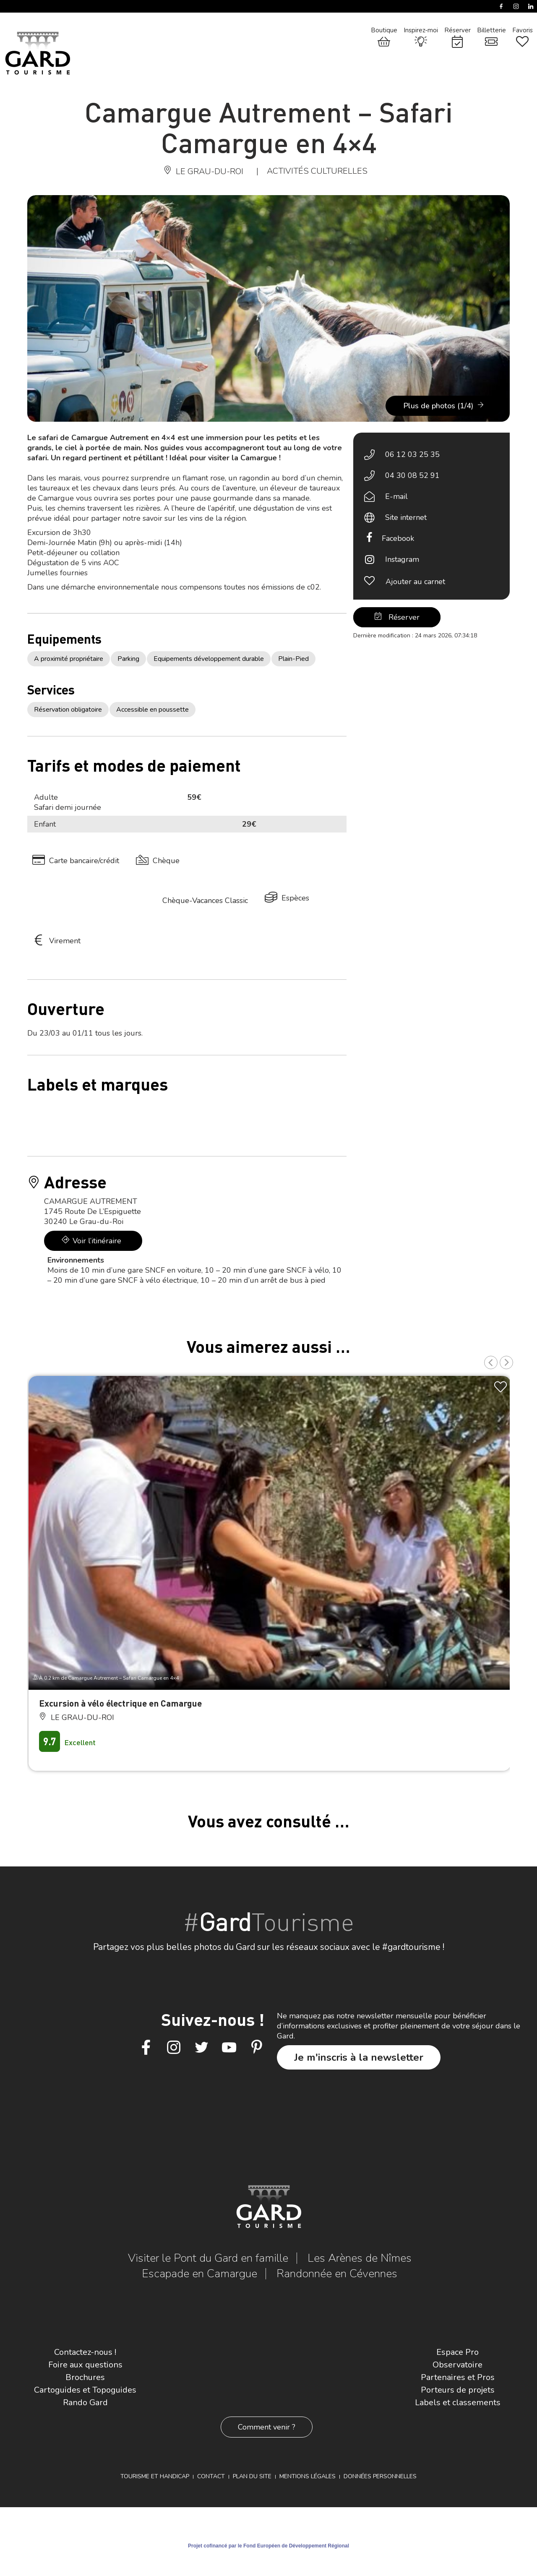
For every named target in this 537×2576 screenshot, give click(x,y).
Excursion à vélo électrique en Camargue (120, 1703)
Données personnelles (380, 2476)
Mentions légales (307, 2476)
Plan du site (252, 2476)
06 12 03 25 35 (412, 454)
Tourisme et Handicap (154, 2476)
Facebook (398, 538)
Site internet (406, 517)
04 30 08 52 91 (412, 475)
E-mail (396, 496)
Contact (211, 2476)
